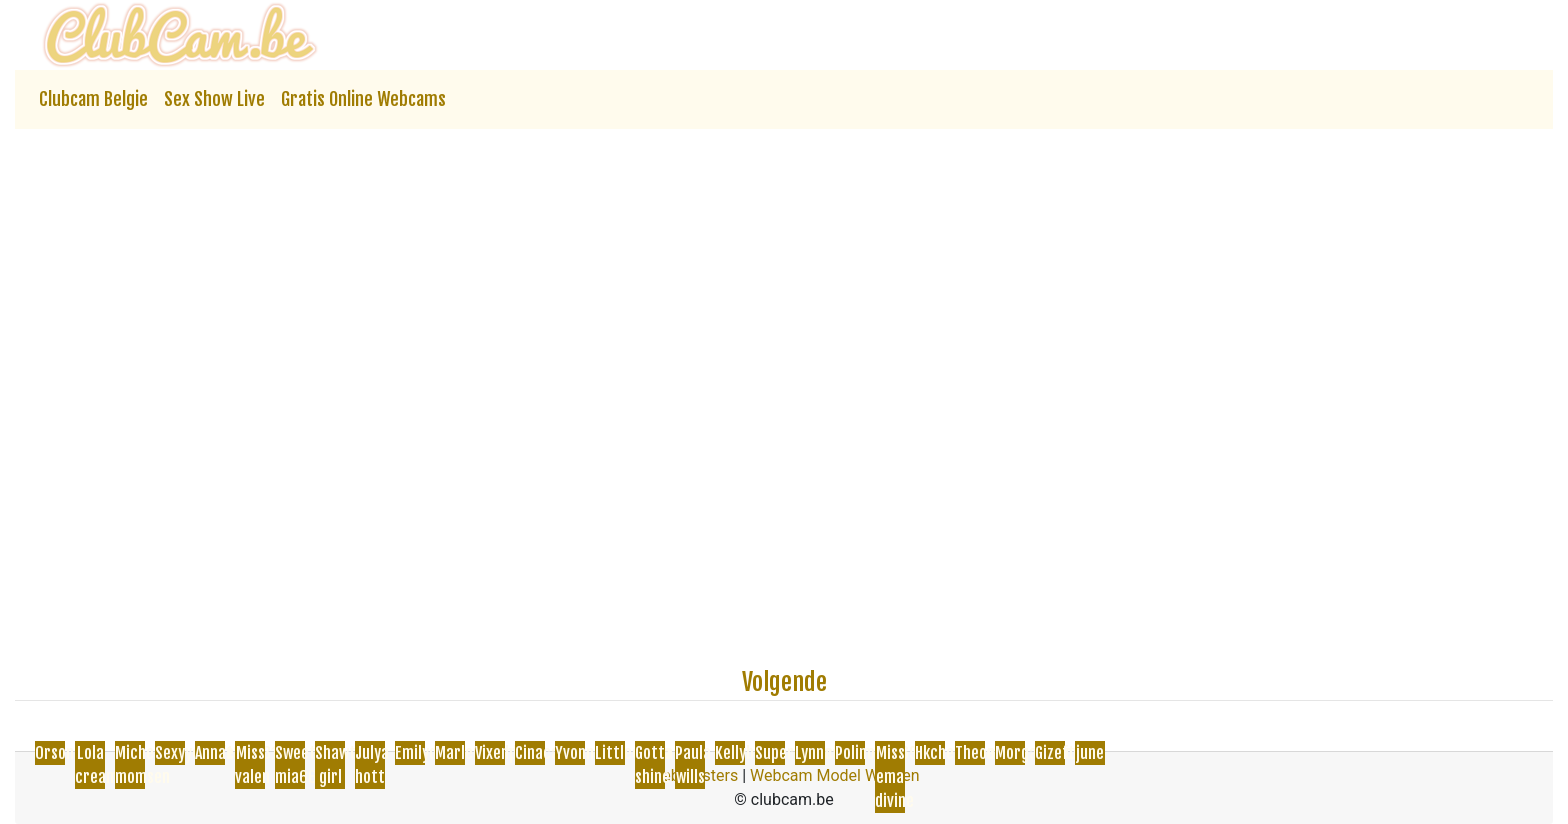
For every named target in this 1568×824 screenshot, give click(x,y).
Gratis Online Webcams (363, 99)
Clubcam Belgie (93, 99)
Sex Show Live (214, 99)
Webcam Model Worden (835, 775)
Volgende (784, 682)
